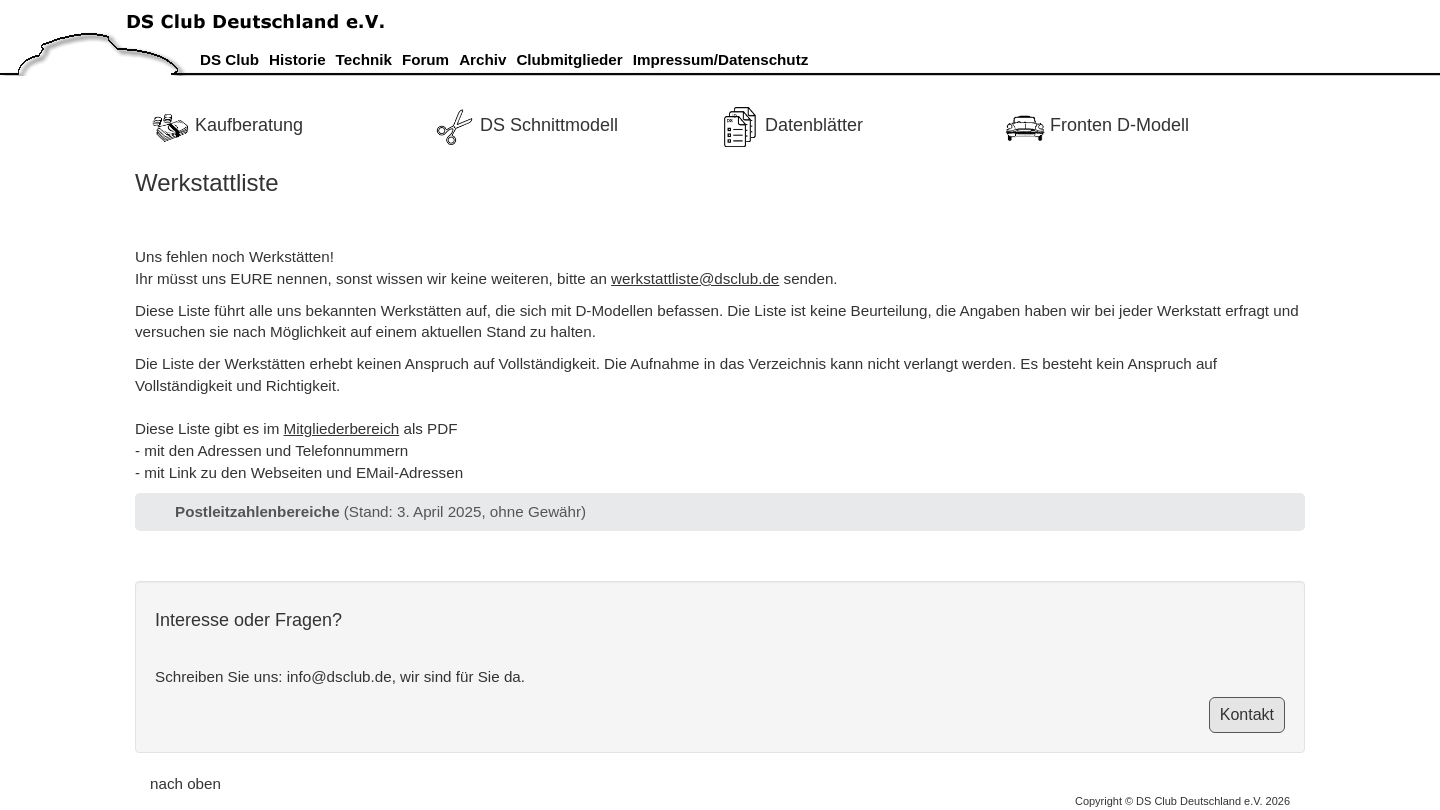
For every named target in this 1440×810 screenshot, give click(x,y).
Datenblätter (791, 125)
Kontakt (1247, 714)
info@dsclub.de (339, 676)
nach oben (185, 783)
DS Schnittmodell (526, 125)
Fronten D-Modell (1097, 125)
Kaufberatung (226, 125)
